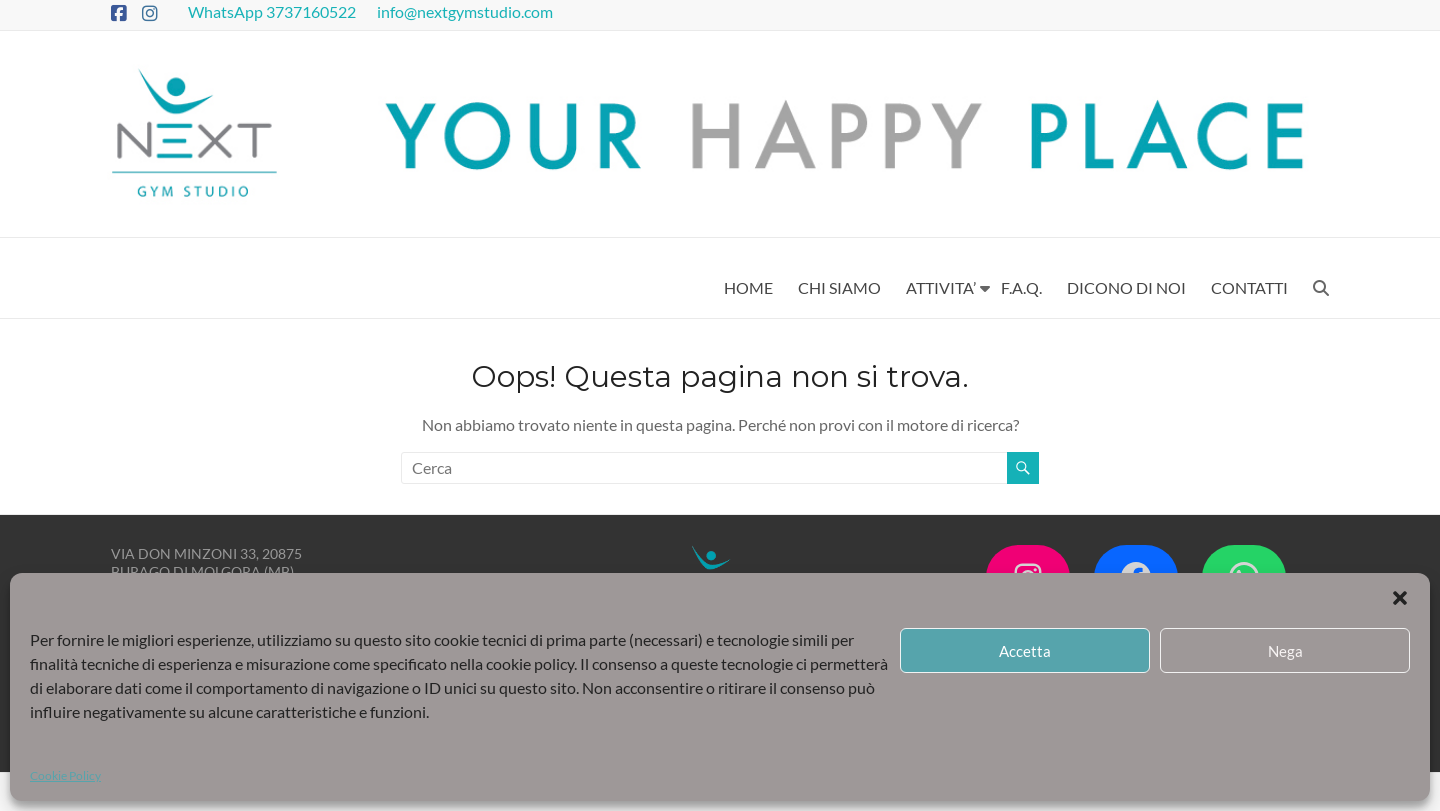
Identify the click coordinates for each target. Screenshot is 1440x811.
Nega (1285, 651)
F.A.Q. (1021, 287)
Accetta (1025, 651)
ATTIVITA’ (941, 287)
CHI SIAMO (839, 287)
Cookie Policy (65, 775)
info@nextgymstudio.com (466, 11)
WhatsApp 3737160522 (273, 11)
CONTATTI (1249, 287)
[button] (1400, 598)
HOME (748, 287)
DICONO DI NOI (1126, 287)
